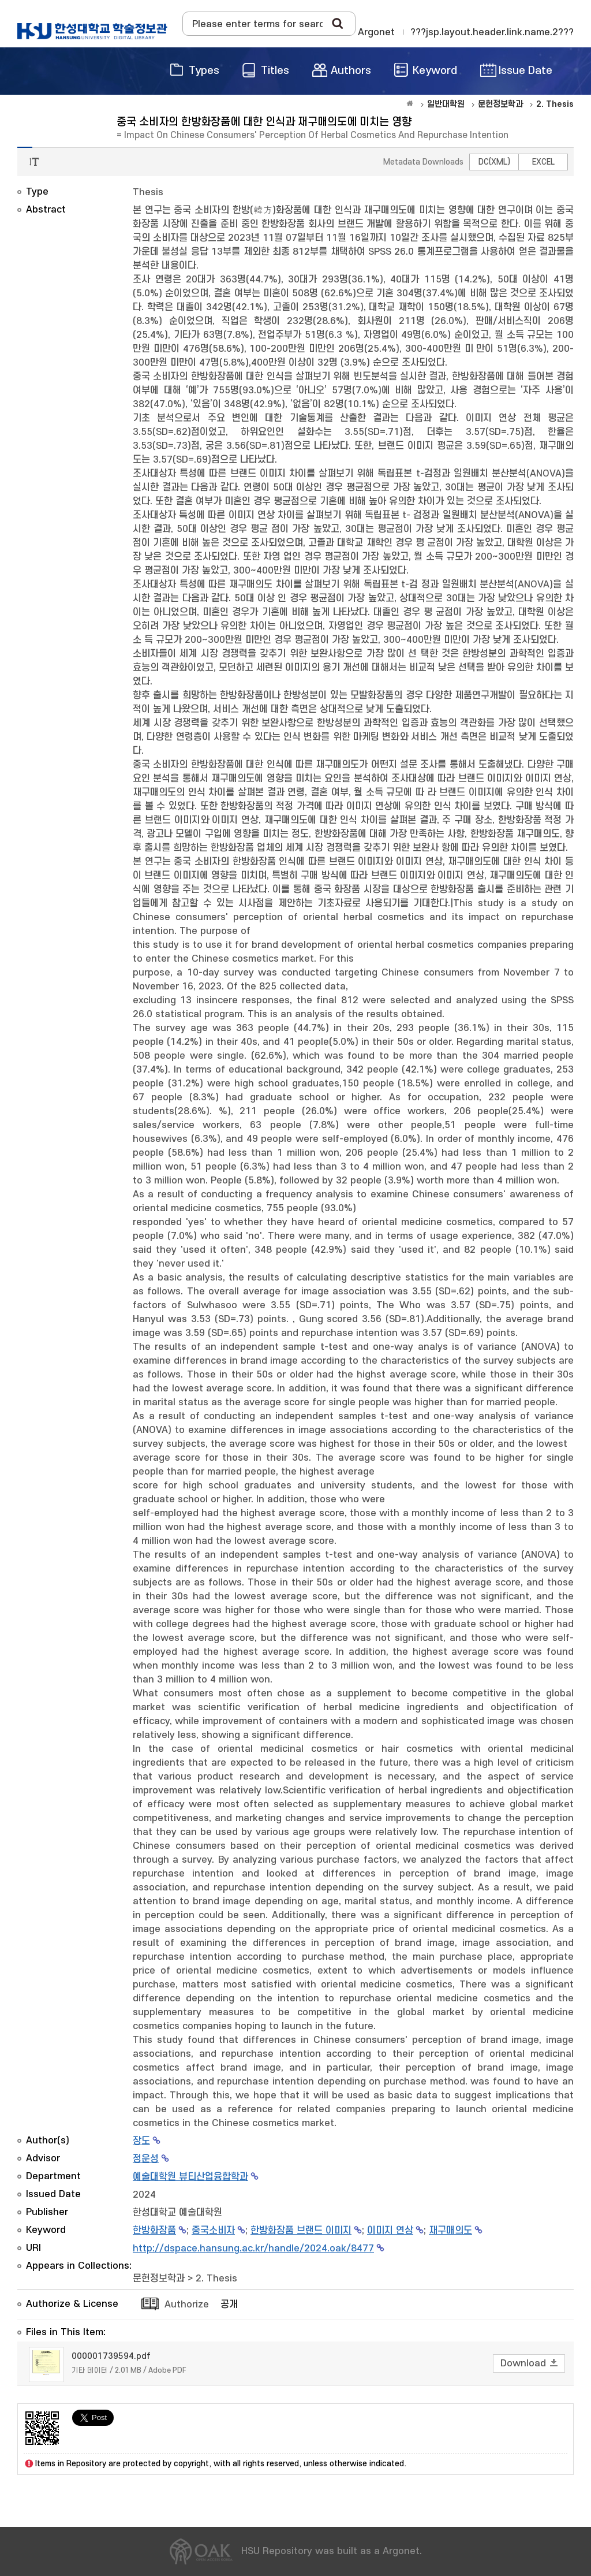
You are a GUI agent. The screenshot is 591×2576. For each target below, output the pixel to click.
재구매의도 (450, 2230)
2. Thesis (216, 2278)
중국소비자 (213, 2230)
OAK (92, 31)
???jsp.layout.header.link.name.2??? (492, 32)
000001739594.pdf (111, 2356)
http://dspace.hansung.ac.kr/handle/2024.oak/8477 (253, 2248)
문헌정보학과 (159, 2278)
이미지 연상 (390, 2230)
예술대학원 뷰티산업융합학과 (190, 2177)
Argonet (376, 32)
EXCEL (543, 162)
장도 (141, 2141)
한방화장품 (154, 2230)
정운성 (146, 2159)
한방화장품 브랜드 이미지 (300, 2230)
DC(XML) (494, 162)
